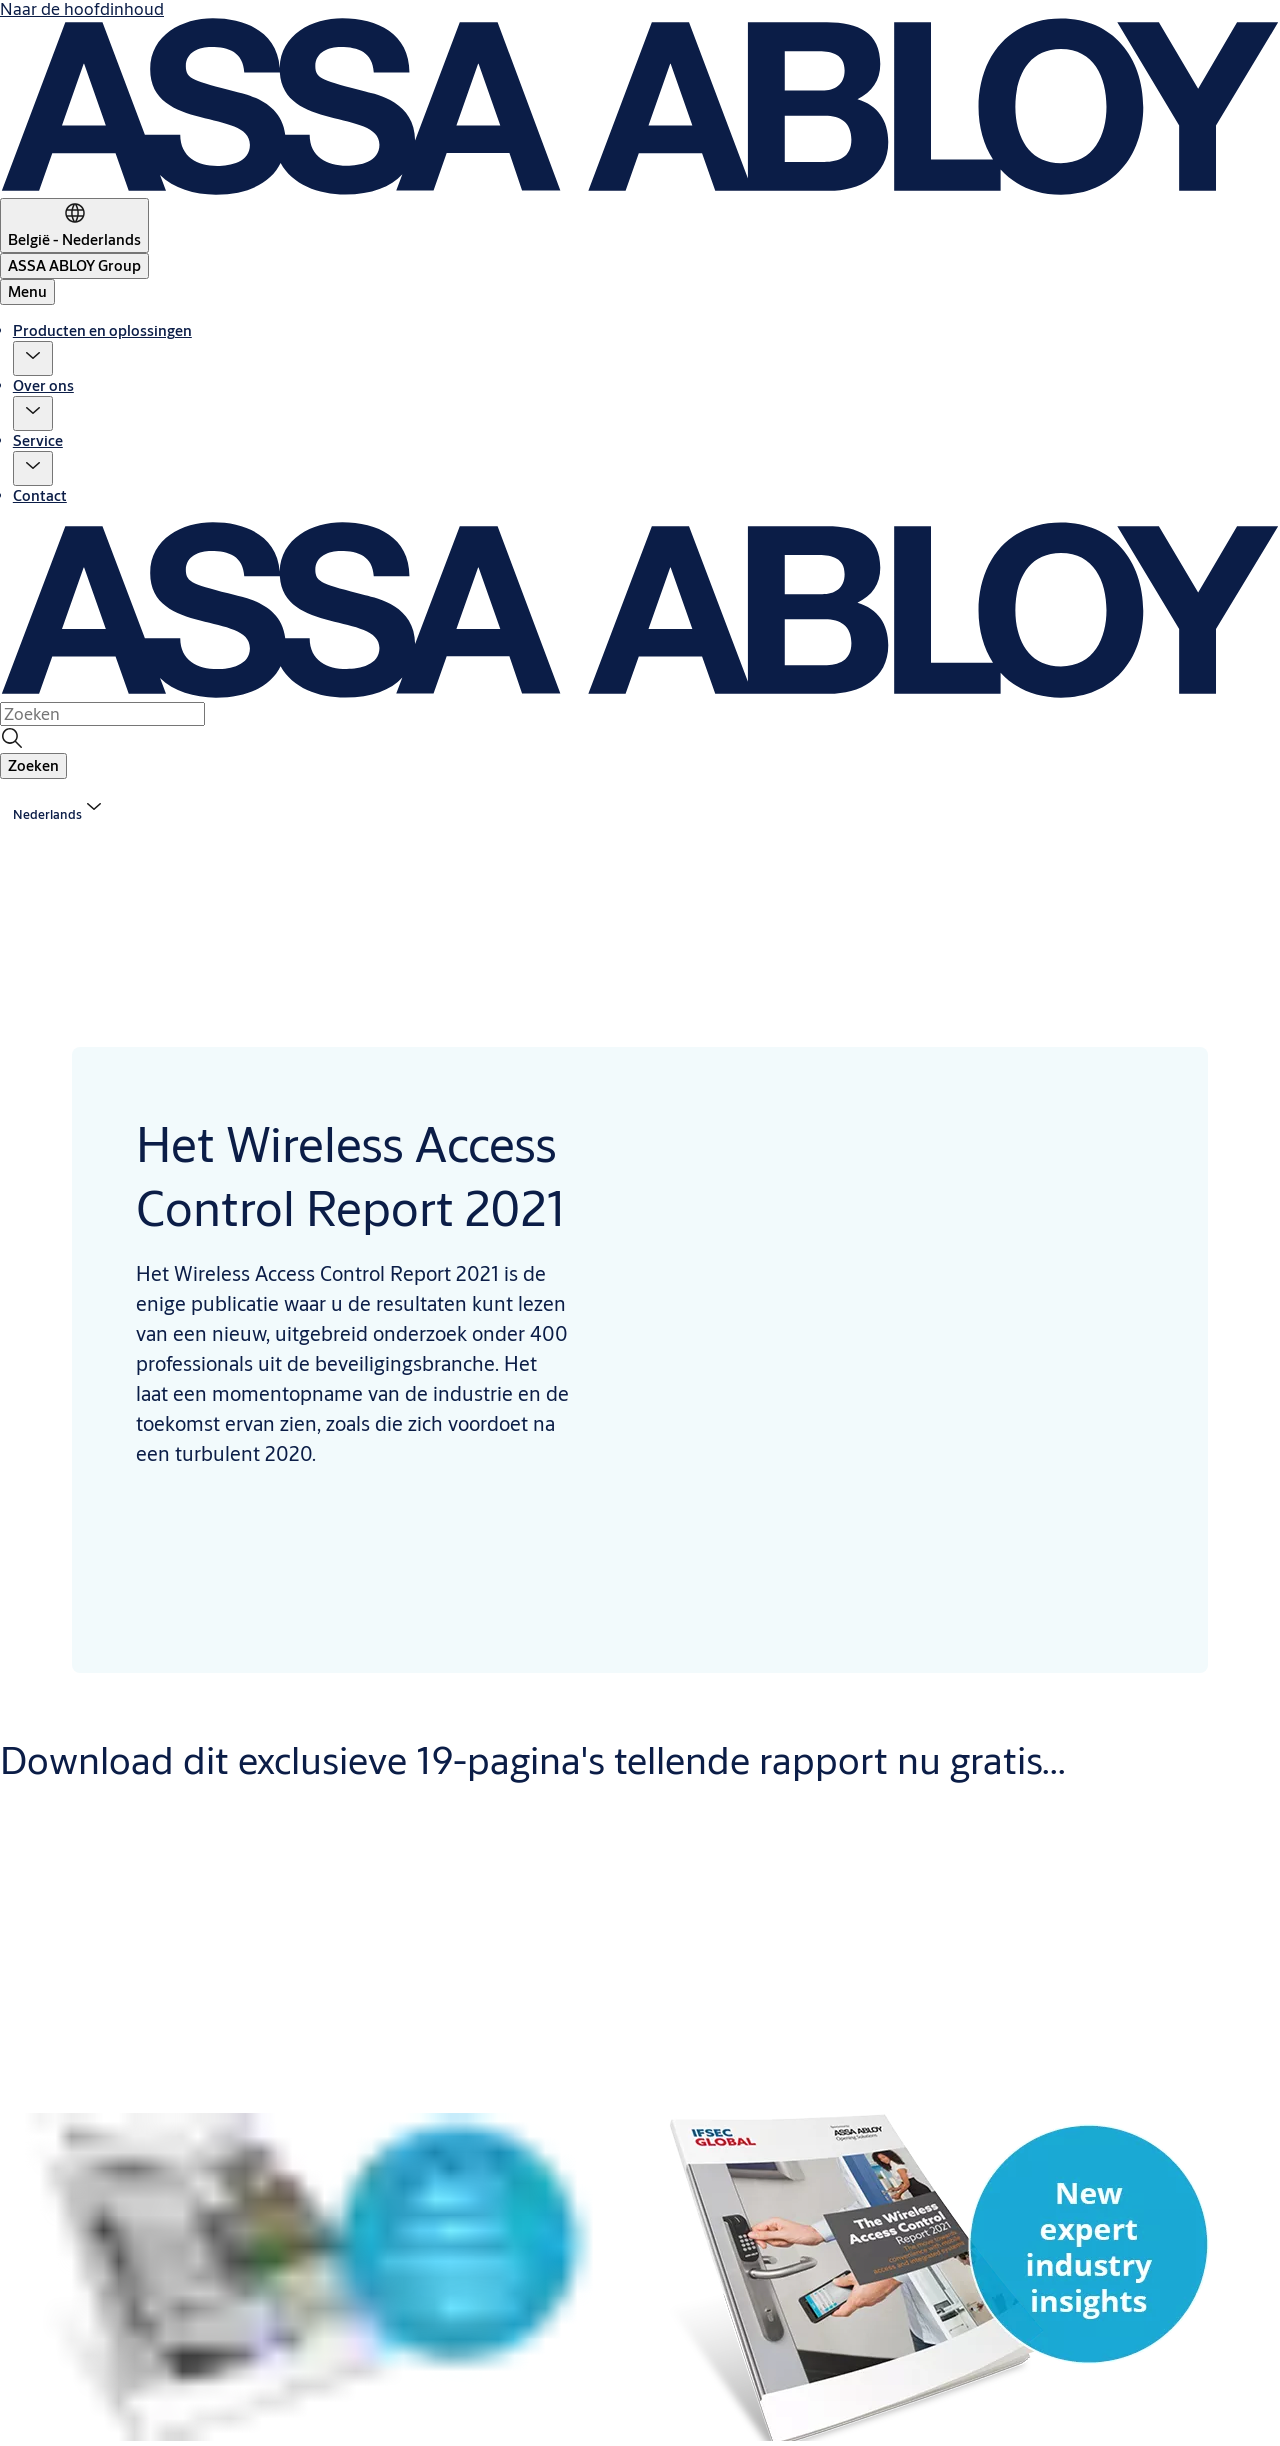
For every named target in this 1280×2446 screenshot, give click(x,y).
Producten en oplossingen (102, 330)
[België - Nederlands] (74, 225)
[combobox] (102, 714)
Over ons (43, 385)
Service (38, 440)
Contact (40, 495)
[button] (33, 358)
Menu (27, 291)
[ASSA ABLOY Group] (74, 266)
